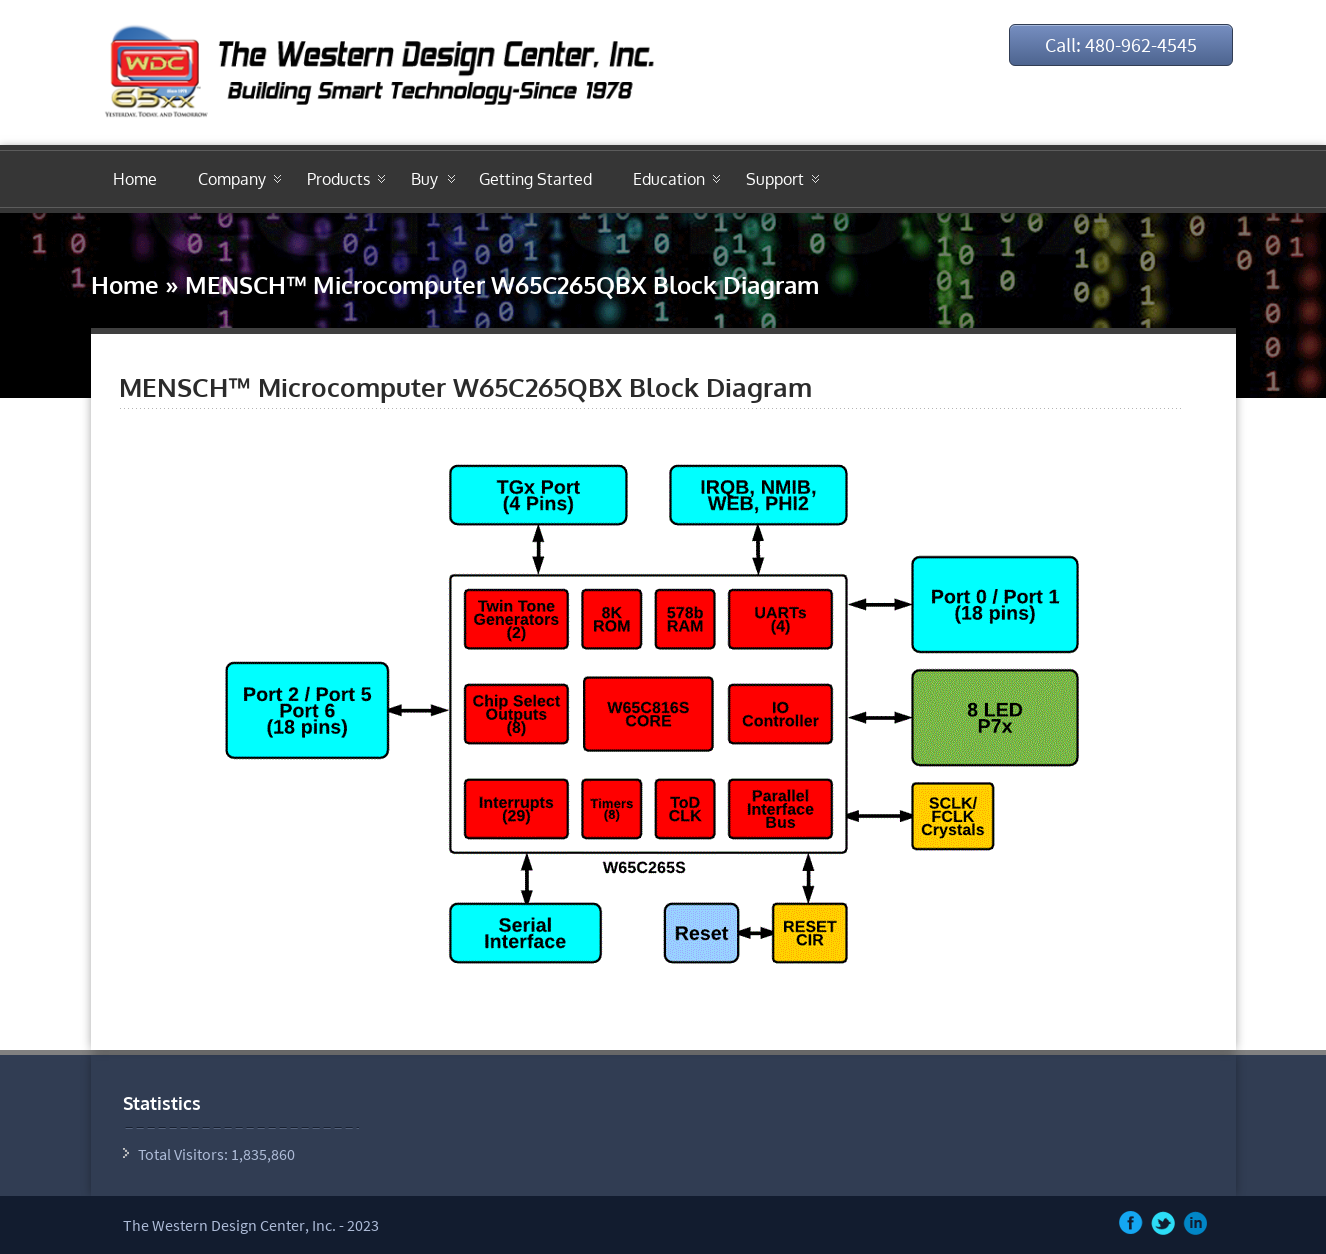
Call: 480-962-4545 (1121, 44)
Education (669, 179)
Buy (424, 179)
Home (135, 179)
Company (232, 179)
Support (775, 179)
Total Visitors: (184, 1154)
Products (338, 179)
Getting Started (535, 179)
